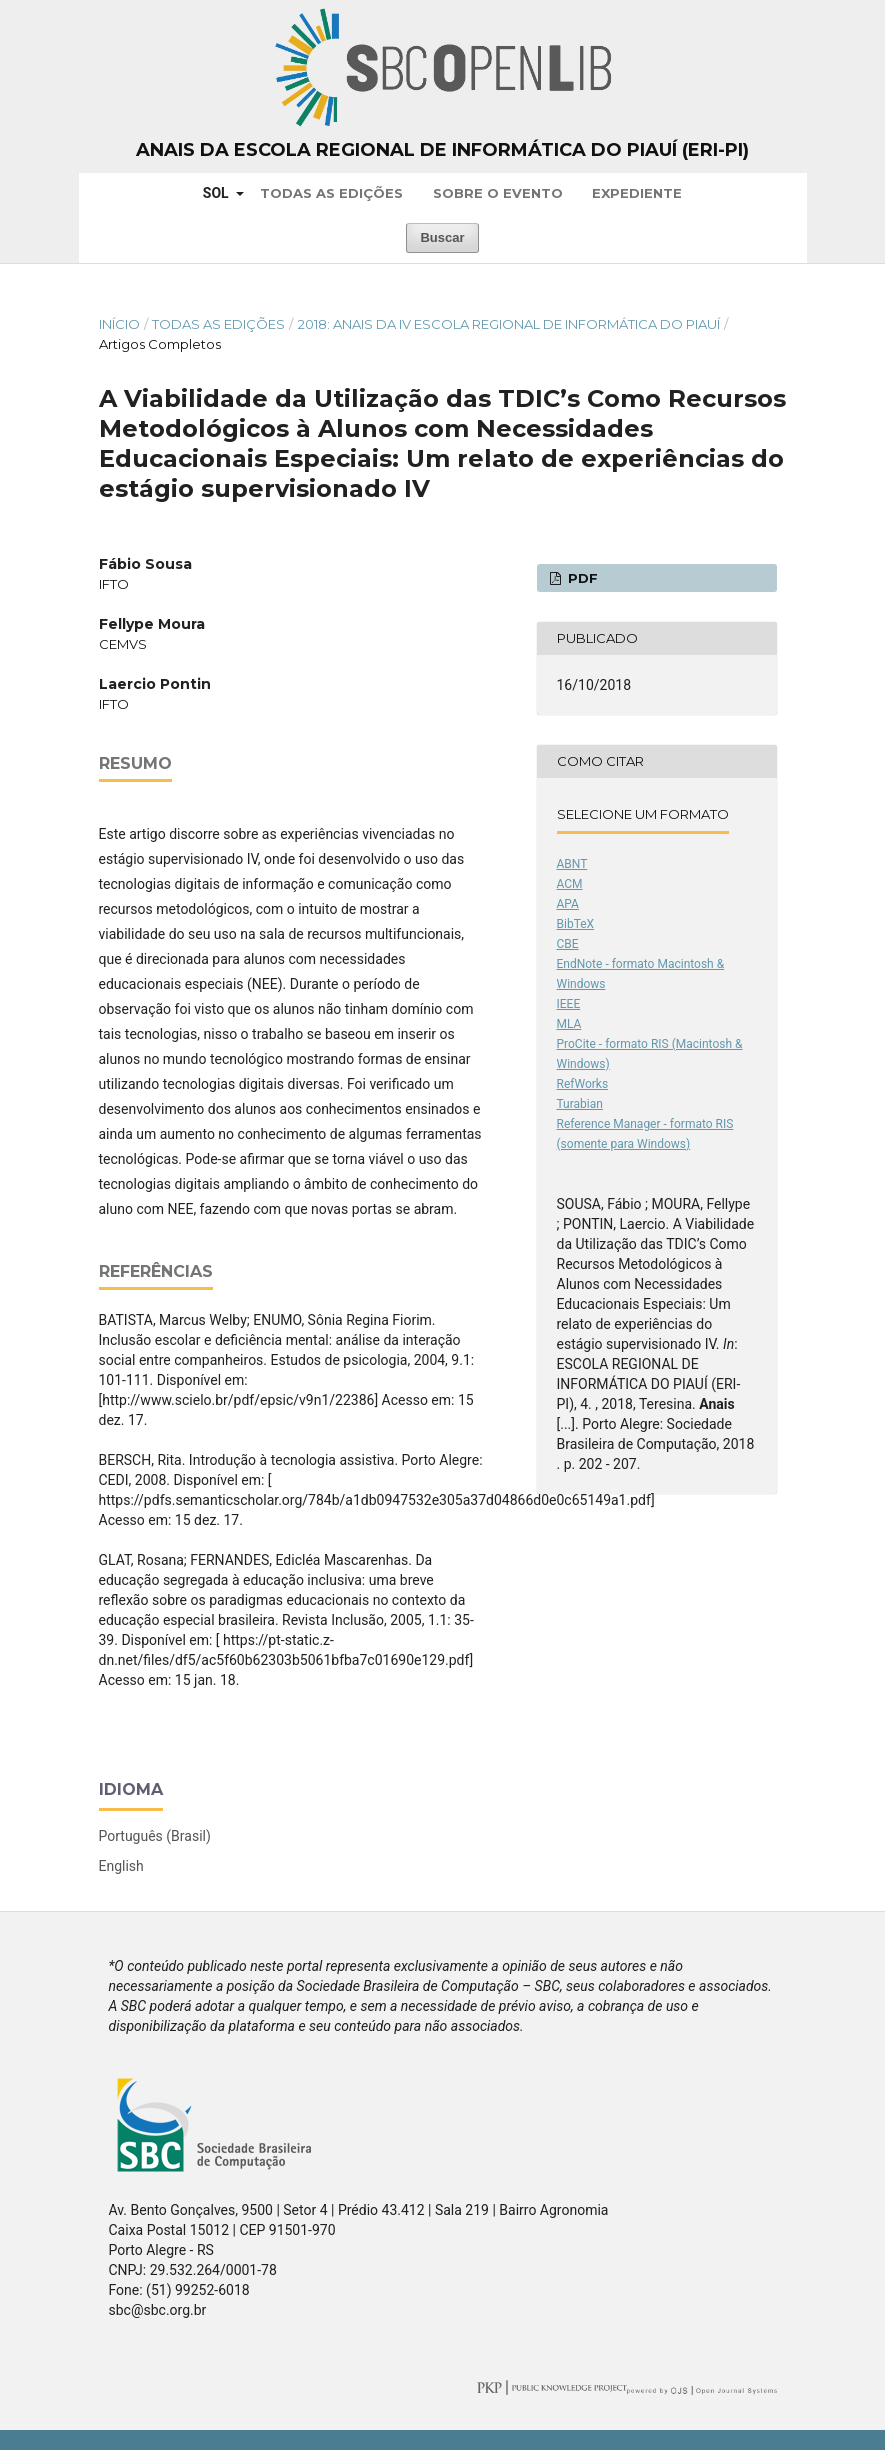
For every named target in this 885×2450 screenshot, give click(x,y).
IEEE (569, 1004)
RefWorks (583, 1084)
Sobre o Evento (498, 193)
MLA (569, 1024)
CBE (568, 944)
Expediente (637, 193)
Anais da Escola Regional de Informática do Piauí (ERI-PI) (442, 150)
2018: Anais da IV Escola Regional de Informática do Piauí (509, 324)
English (121, 1866)
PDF (581, 578)
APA (568, 904)
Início (119, 324)
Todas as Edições (331, 193)
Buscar (442, 237)
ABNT (572, 864)
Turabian (580, 1104)
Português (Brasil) (155, 1836)
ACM (570, 884)
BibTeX (576, 924)
